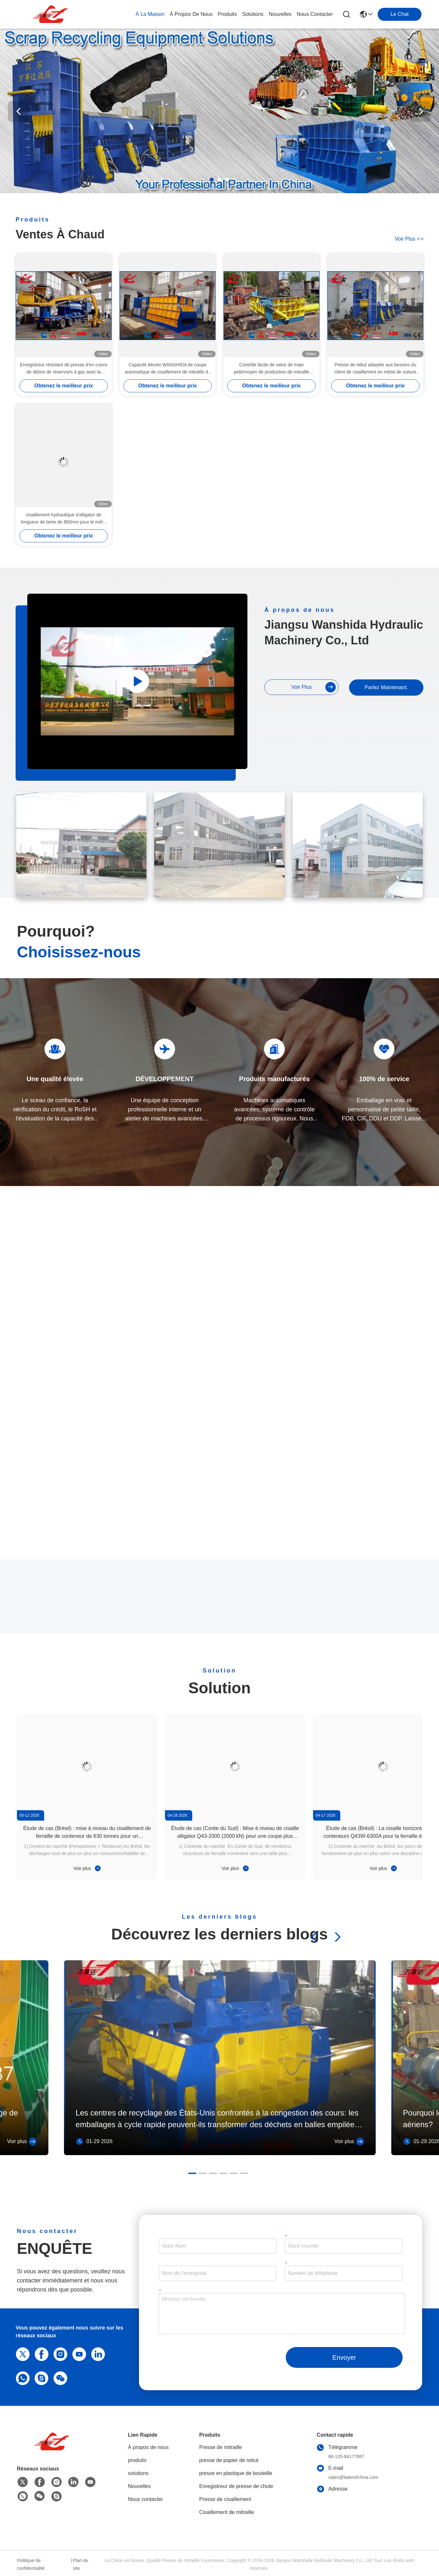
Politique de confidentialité (31, 2564)
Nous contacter (145, 2499)
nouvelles (280, 14)
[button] (212, 180)
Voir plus (87, 1868)
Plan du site (80, 2564)
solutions (253, 14)
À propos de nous (191, 14)
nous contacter (315, 14)
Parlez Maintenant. (386, 687)
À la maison (150, 14)
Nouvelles (139, 2486)
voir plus (409, 239)
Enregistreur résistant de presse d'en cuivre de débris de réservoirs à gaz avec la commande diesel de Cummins (63, 368)
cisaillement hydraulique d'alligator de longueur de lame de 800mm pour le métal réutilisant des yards (63, 518)
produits (227, 14)
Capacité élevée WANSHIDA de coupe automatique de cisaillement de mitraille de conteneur (168, 368)
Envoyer (344, 2357)
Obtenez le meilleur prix (63, 385)
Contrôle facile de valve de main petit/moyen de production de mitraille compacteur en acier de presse (271, 368)
